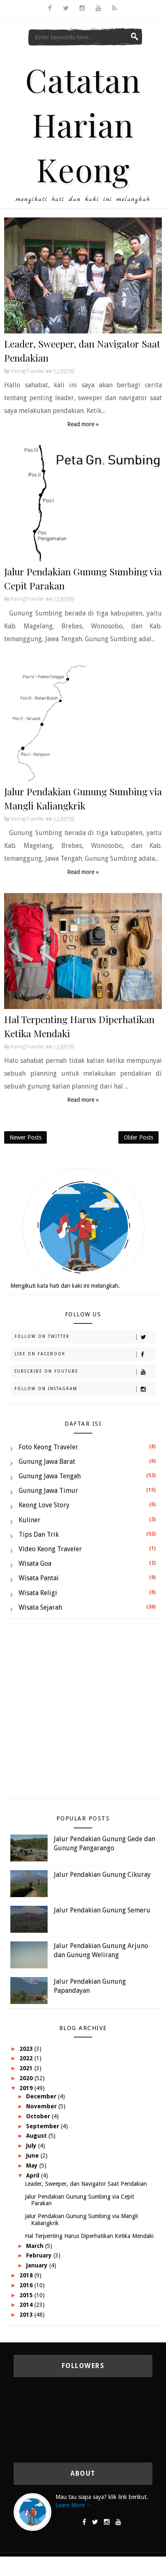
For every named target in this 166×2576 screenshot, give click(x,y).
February (39, 2255)
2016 (26, 2285)
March (35, 2246)
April (33, 2175)
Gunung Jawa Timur (48, 1490)
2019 (26, 2088)
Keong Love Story (44, 1505)
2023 (26, 2048)
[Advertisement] (81, 1713)
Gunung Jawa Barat (47, 1461)
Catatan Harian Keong (83, 124)
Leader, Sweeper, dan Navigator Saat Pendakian (86, 2183)
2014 (26, 2304)
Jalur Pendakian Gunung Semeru (102, 1910)
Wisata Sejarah (40, 1607)
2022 (26, 2058)
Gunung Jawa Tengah (50, 1476)
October (39, 2116)
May (32, 2165)
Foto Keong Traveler (48, 1447)
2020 (26, 2078)
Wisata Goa (35, 1563)
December (42, 2096)
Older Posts (138, 1137)
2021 (26, 2068)
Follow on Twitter (84, 1337)
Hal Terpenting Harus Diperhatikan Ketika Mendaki (89, 2236)
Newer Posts (25, 1137)
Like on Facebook (84, 1354)
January (37, 2265)
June (33, 2155)
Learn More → (73, 2505)
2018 (26, 2275)
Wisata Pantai (39, 1578)
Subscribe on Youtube (84, 1372)
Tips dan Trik (39, 1534)
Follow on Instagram (84, 1389)
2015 (26, 2295)
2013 (26, 2314)
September (43, 2126)
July (32, 2145)
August (37, 2135)
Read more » (83, 424)
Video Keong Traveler (50, 1549)
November (42, 2106)
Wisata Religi (38, 1593)
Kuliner (30, 1520)
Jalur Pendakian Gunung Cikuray (102, 1874)
